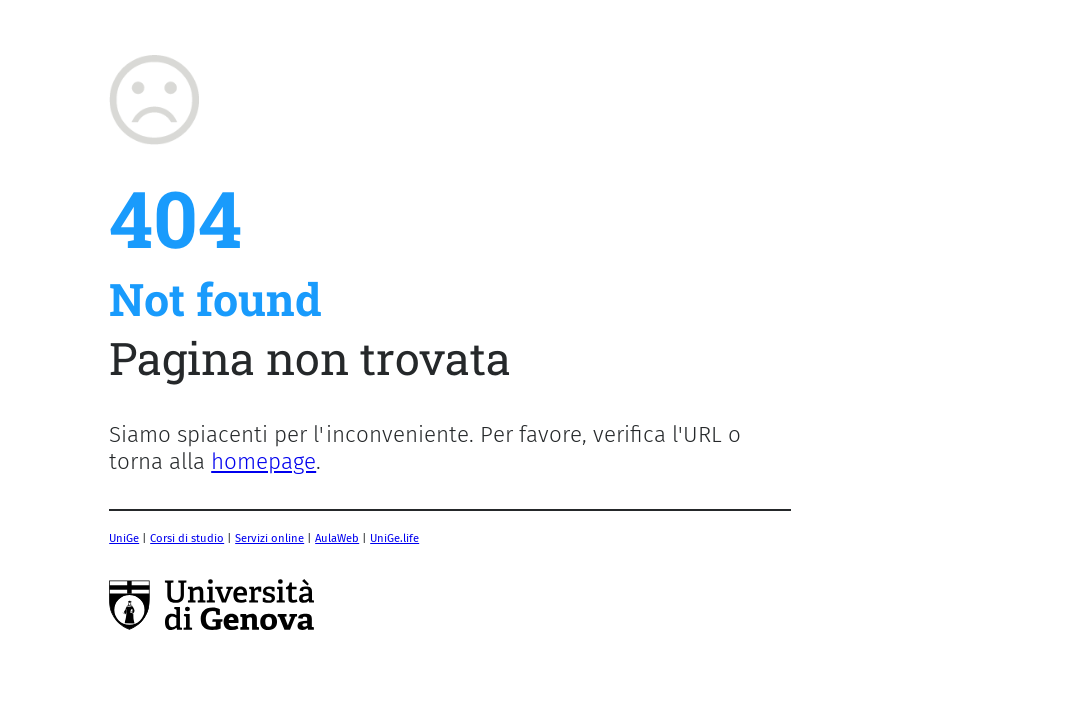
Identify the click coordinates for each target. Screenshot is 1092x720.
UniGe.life (394, 538)
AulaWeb (337, 538)
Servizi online (269, 538)
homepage (263, 461)
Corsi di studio (187, 538)
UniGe (124, 538)
